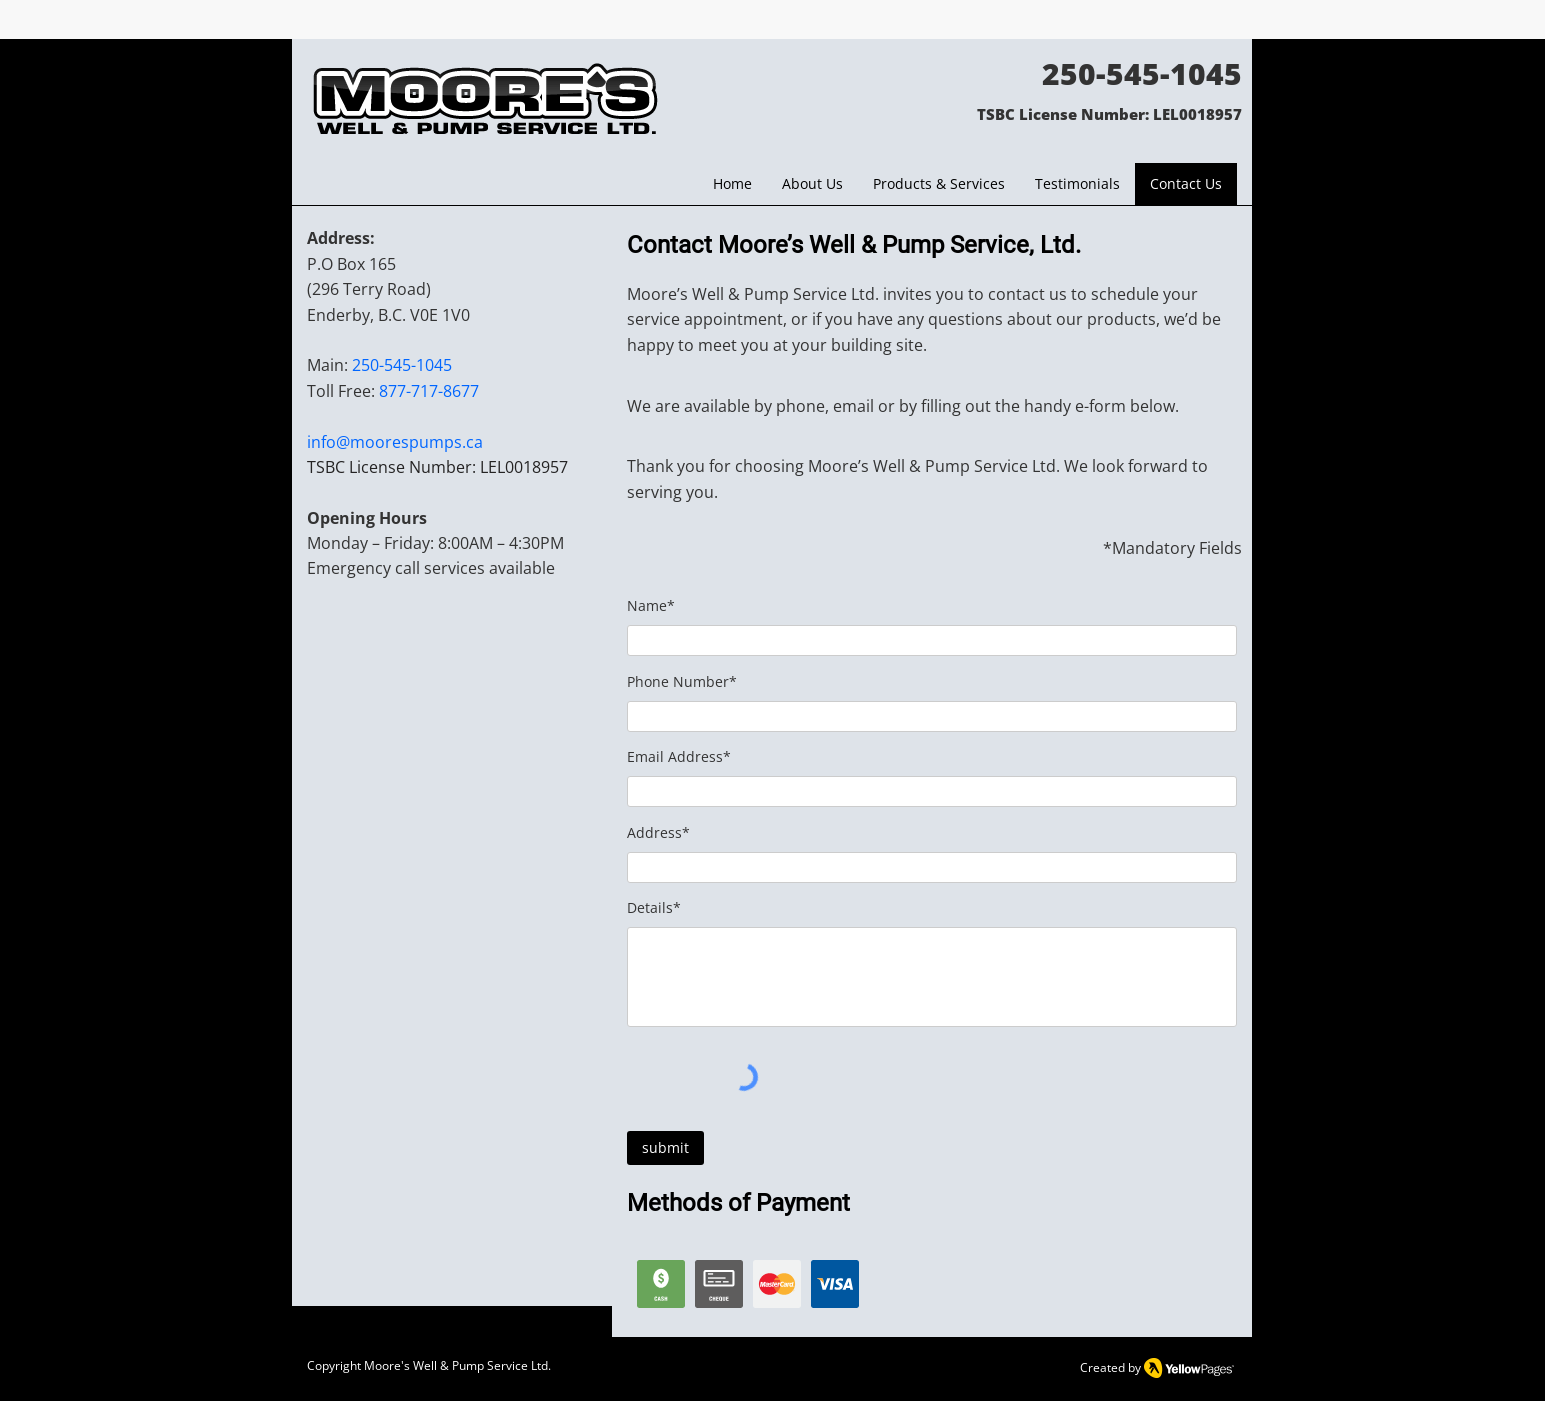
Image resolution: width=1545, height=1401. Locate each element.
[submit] (665, 1148)
